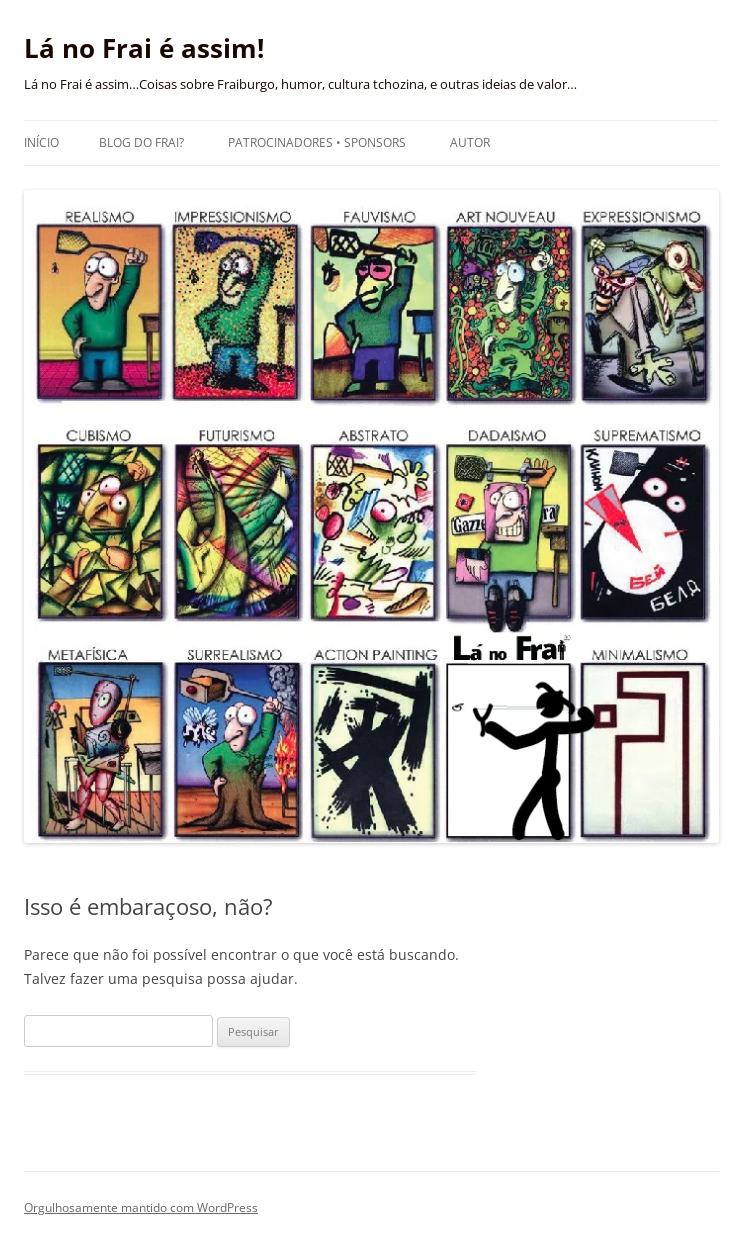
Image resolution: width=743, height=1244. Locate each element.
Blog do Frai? (141, 142)
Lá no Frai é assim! (144, 48)
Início (41, 142)
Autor (470, 142)
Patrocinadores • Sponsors (317, 142)
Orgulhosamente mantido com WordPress (141, 1207)
